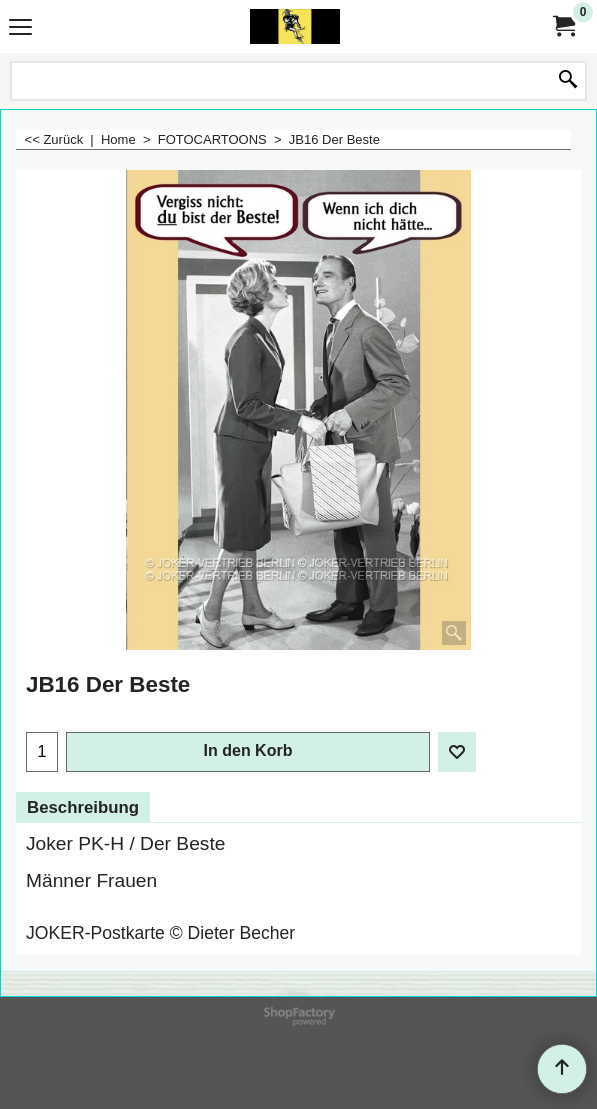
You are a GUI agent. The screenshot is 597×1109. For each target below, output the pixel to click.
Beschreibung (83, 807)
